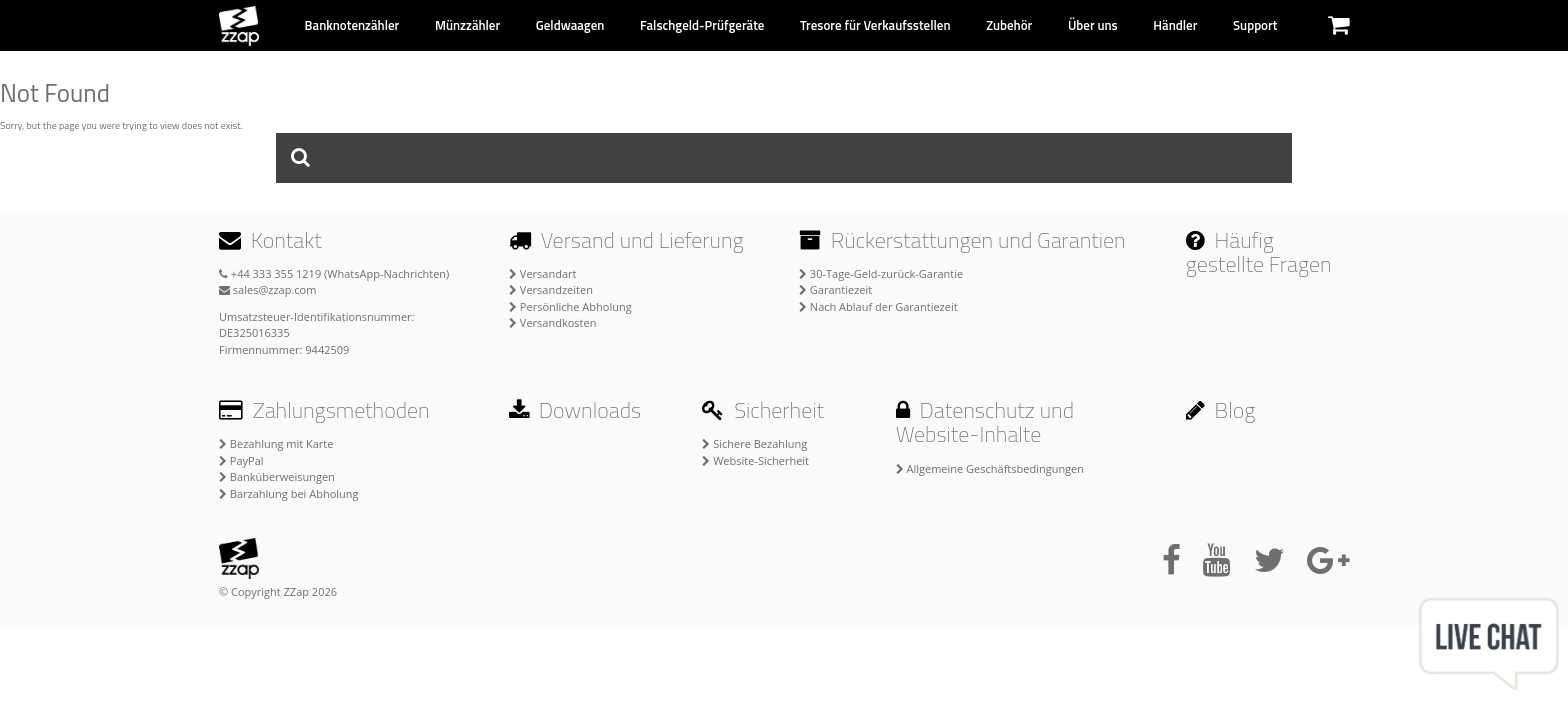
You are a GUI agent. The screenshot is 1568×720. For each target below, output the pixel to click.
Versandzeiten (551, 289)
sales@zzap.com (267, 289)
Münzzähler (467, 25)
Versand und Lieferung (626, 240)
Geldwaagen (570, 25)
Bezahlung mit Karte (276, 443)
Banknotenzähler (352, 25)
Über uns (1093, 25)
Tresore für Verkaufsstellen (875, 25)
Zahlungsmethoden (324, 410)
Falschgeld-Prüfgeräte (702, 25)
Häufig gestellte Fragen (1259, 252)
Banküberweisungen (277, 476)
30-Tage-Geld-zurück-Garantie (881, 273)
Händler (1175, 25)
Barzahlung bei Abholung (289, 493)
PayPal (241, 460)
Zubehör (1009, 25)
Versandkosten (552, 322)
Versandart (542, 273)
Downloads (575, 410)
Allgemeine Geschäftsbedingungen (990, 468)
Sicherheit (763, 410)
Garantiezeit (835, 289)
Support (1255, 25)
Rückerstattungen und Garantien (962, 240)
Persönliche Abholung (570, 306)
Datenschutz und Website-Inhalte (985, 422)
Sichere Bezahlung (754, 443)
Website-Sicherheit (755, 460)
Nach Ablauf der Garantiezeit (878, 306)
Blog (1221, 410)
